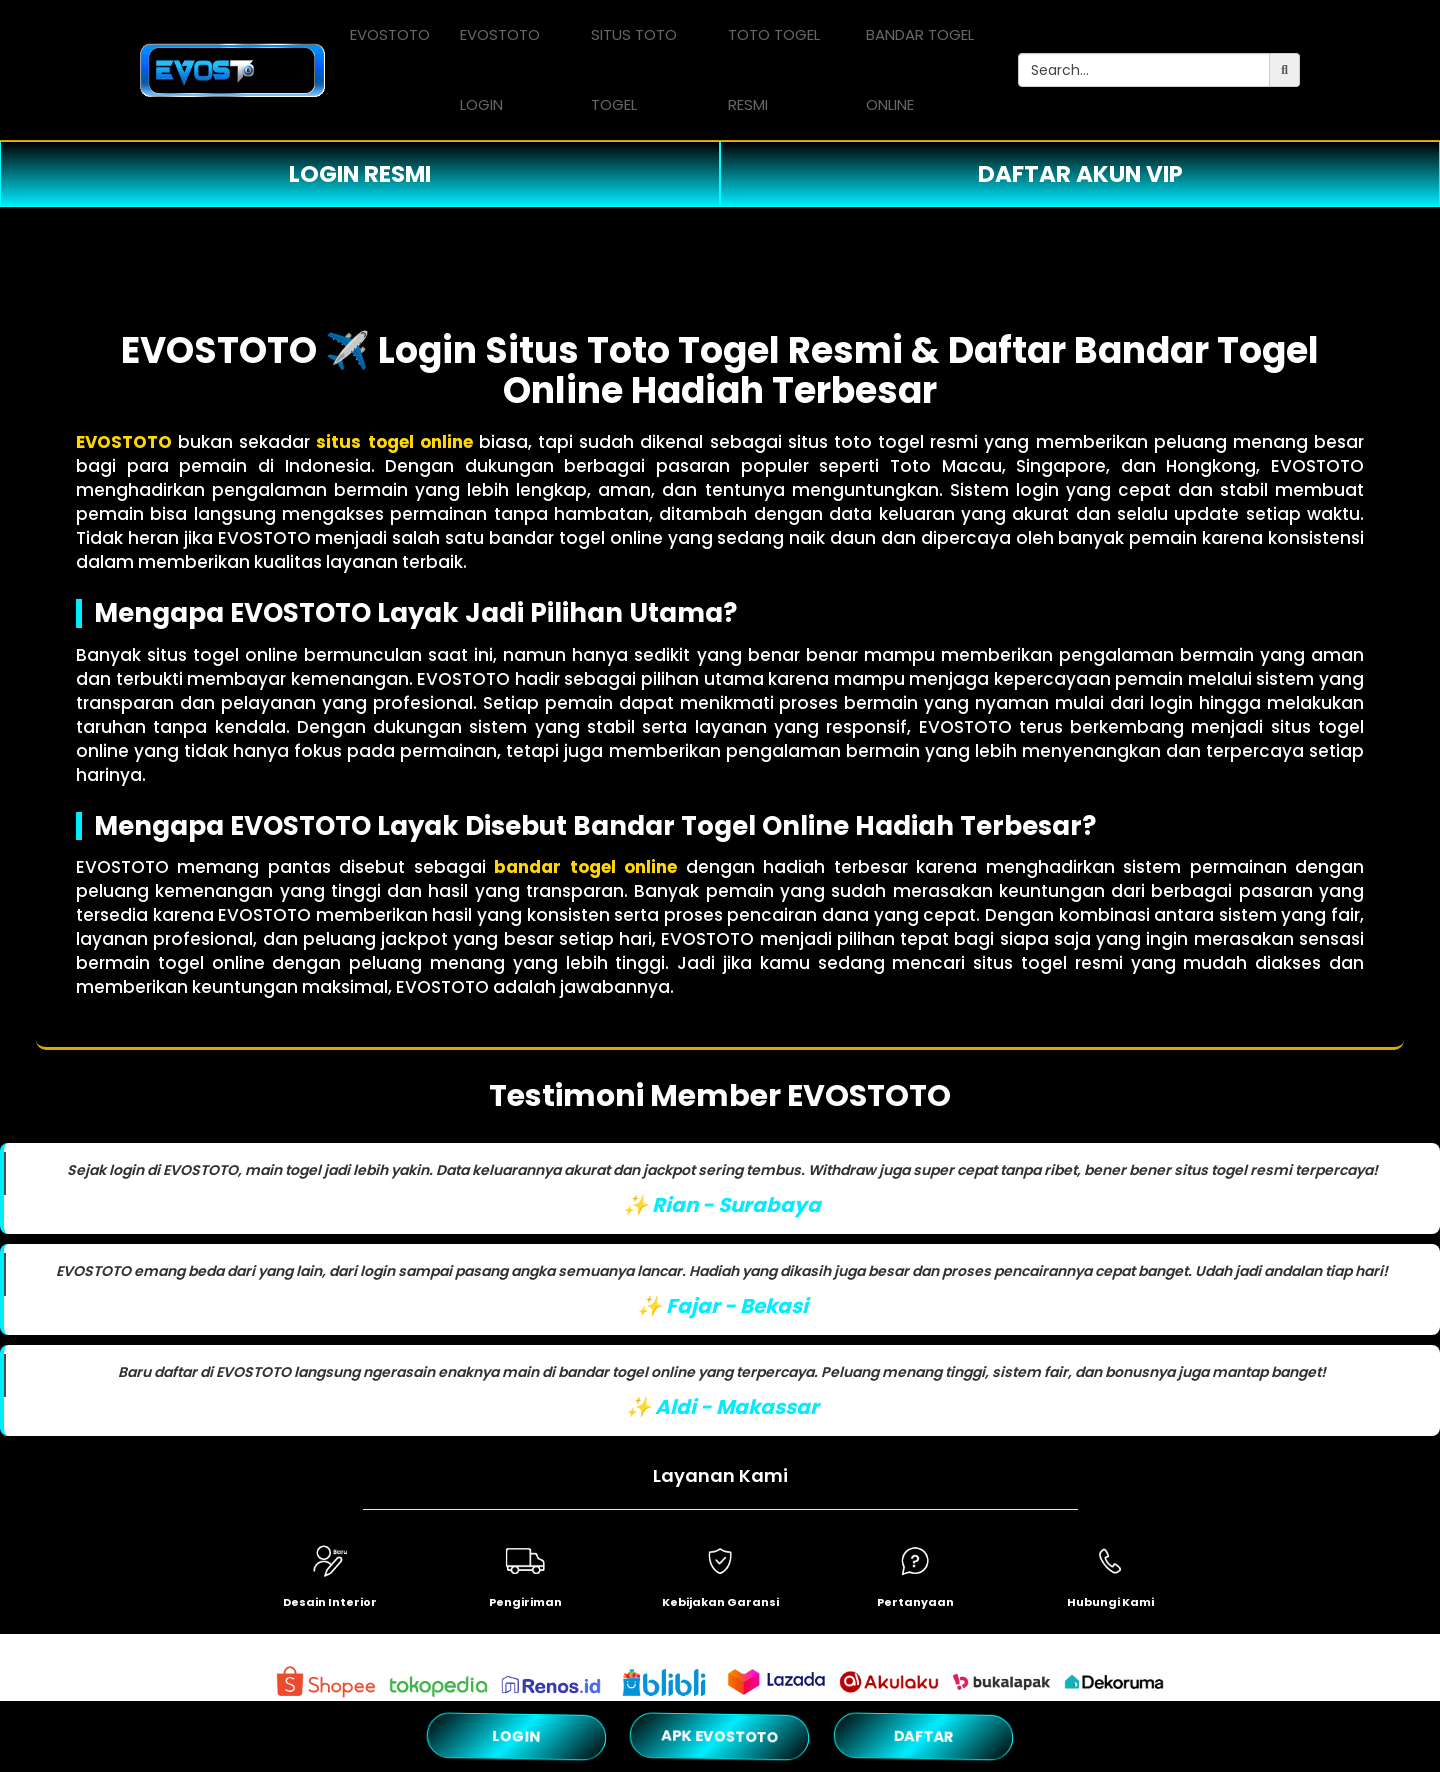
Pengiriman (525, 1602)
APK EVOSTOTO (719, 1736)
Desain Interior (330, 1602)
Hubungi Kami (1110, 1602)
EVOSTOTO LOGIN (500, 69)
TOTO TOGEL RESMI (774, 69)
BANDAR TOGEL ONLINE (920, 69)
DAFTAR (923, 1735)
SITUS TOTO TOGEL (634, 69)
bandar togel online (585, 867)
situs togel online (394, 442)
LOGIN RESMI (360, 174)
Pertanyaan (915, 1602)
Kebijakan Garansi (720, 1602)
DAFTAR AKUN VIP (1080, 174)
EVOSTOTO (390, 34)
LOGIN (517, 1735)
